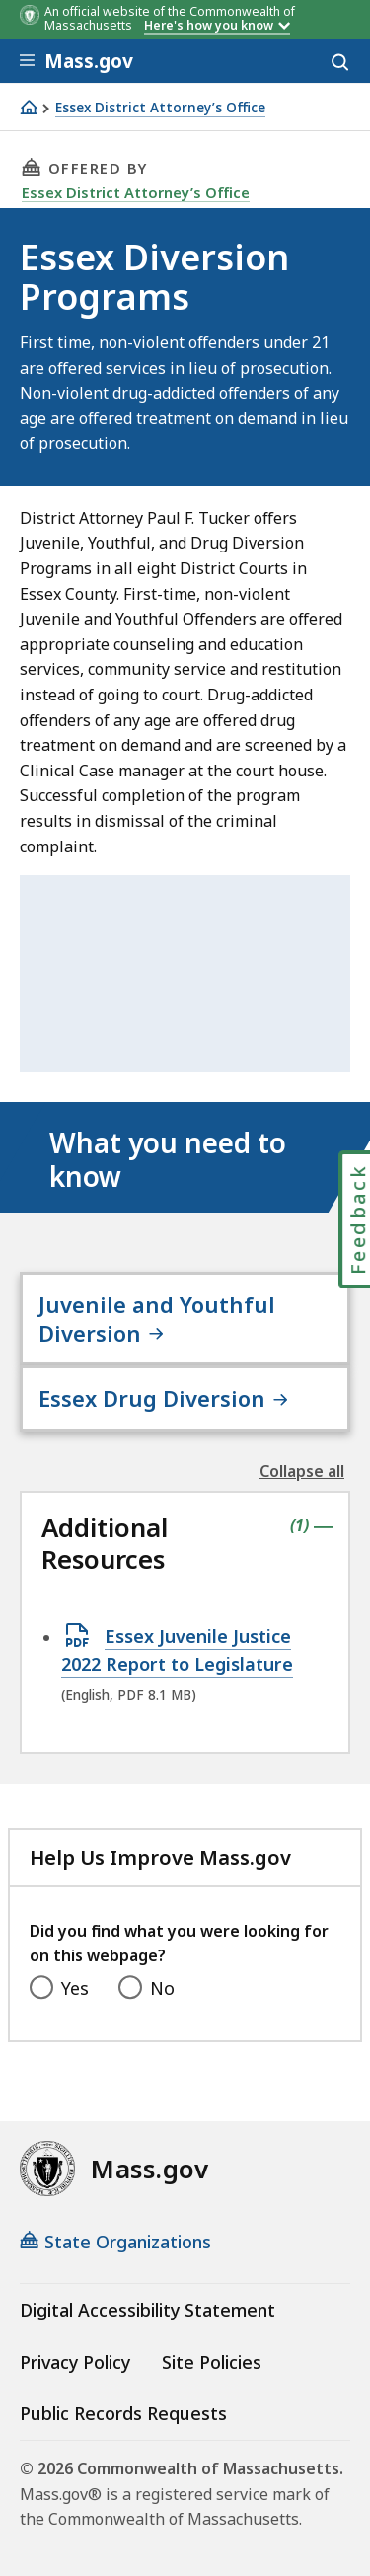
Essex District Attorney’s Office (160, 108)
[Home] (28, 107)
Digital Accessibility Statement (147, 2309)
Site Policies (211, 2362)
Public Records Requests (123, 2413)
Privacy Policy (75, 2362)
